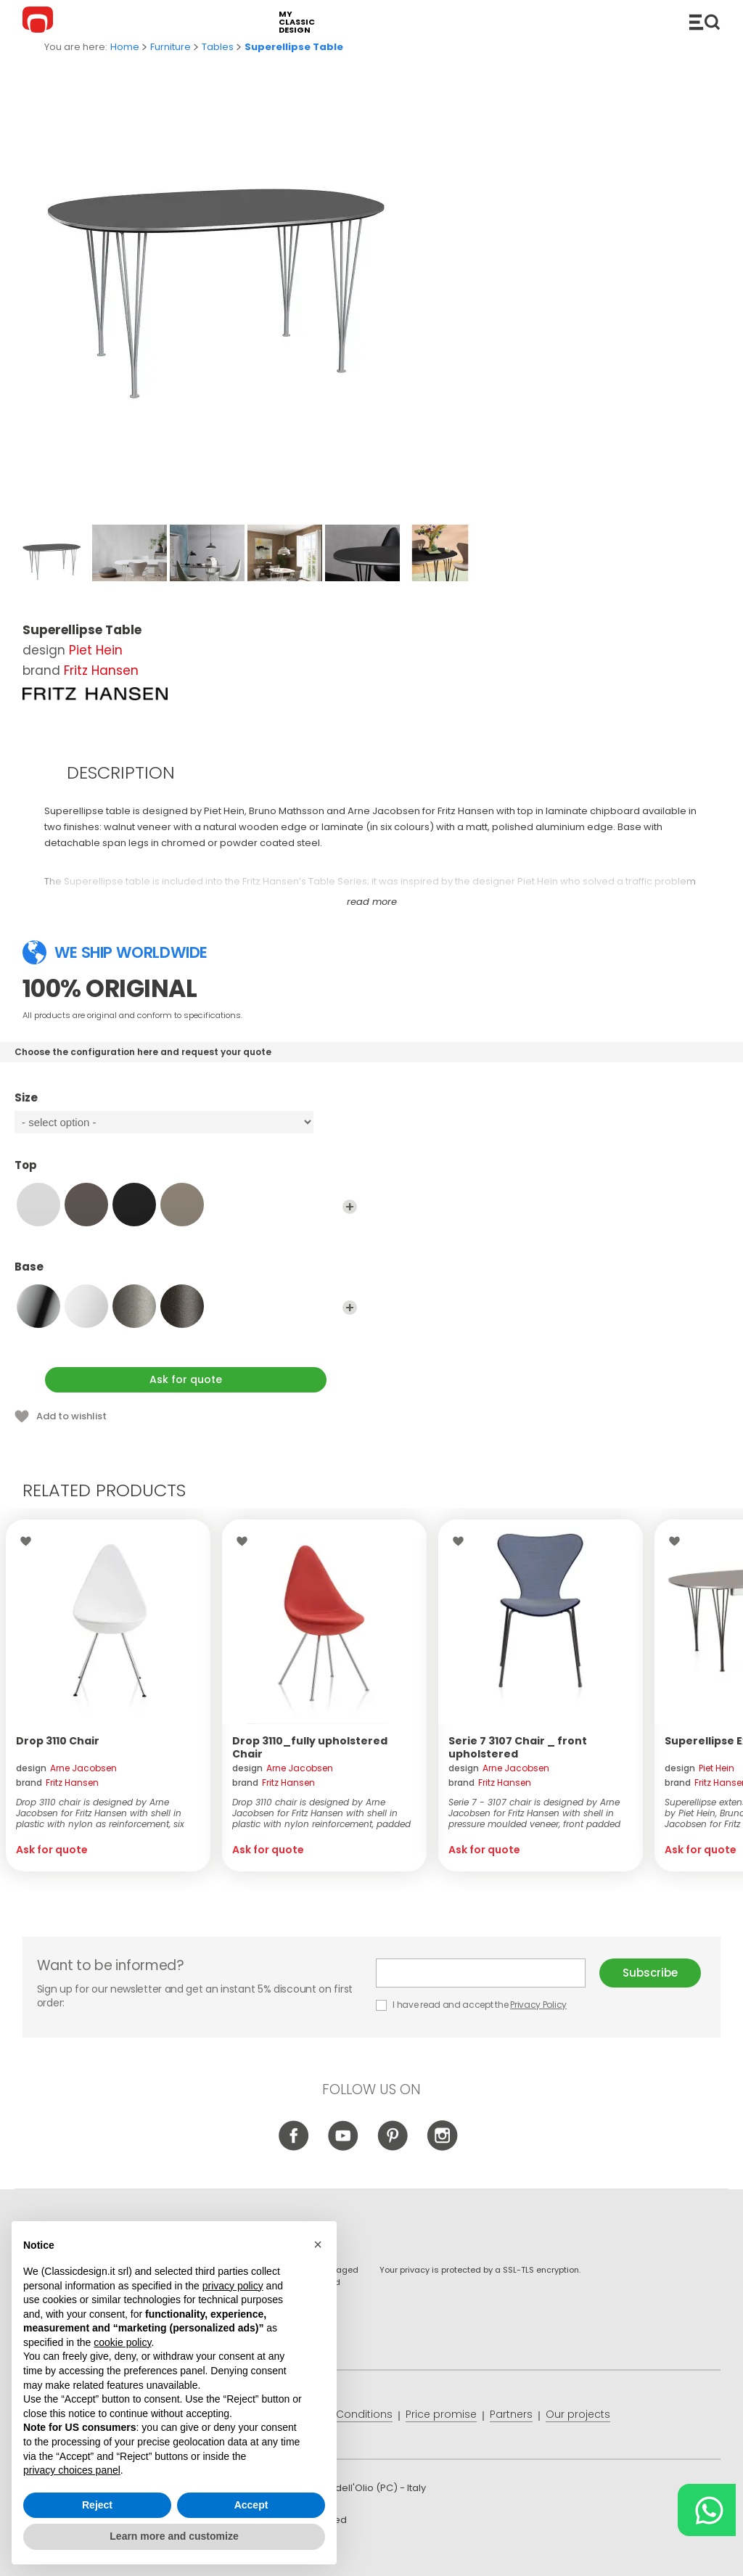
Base (186, 1273)
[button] (317, 2244)
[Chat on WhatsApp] (707, 2510)
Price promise (441, 2414)
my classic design (297, 22)
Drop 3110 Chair (57, 1741)
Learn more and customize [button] (174, 2536)
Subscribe (650, 1972)
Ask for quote (185, 1379)
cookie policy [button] (122, 2342)
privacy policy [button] (232, 2286)
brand (57, 1782)
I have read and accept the (472, 2004)
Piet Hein (96, 650)
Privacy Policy (538, 2004)
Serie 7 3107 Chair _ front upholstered (517, 1747)
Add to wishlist (71, 1416)
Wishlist (29, 1541)
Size (186, 1104)
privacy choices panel (71, 2470)
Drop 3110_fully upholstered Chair (309, 1747)
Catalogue (705, 22)
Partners (511, 2414)
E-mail (481, 1973)
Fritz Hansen (101, 670)
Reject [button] (97, 2505)
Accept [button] (251, 2505)
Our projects (578, 2414)
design (66, 1768)
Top (186, 1172)
